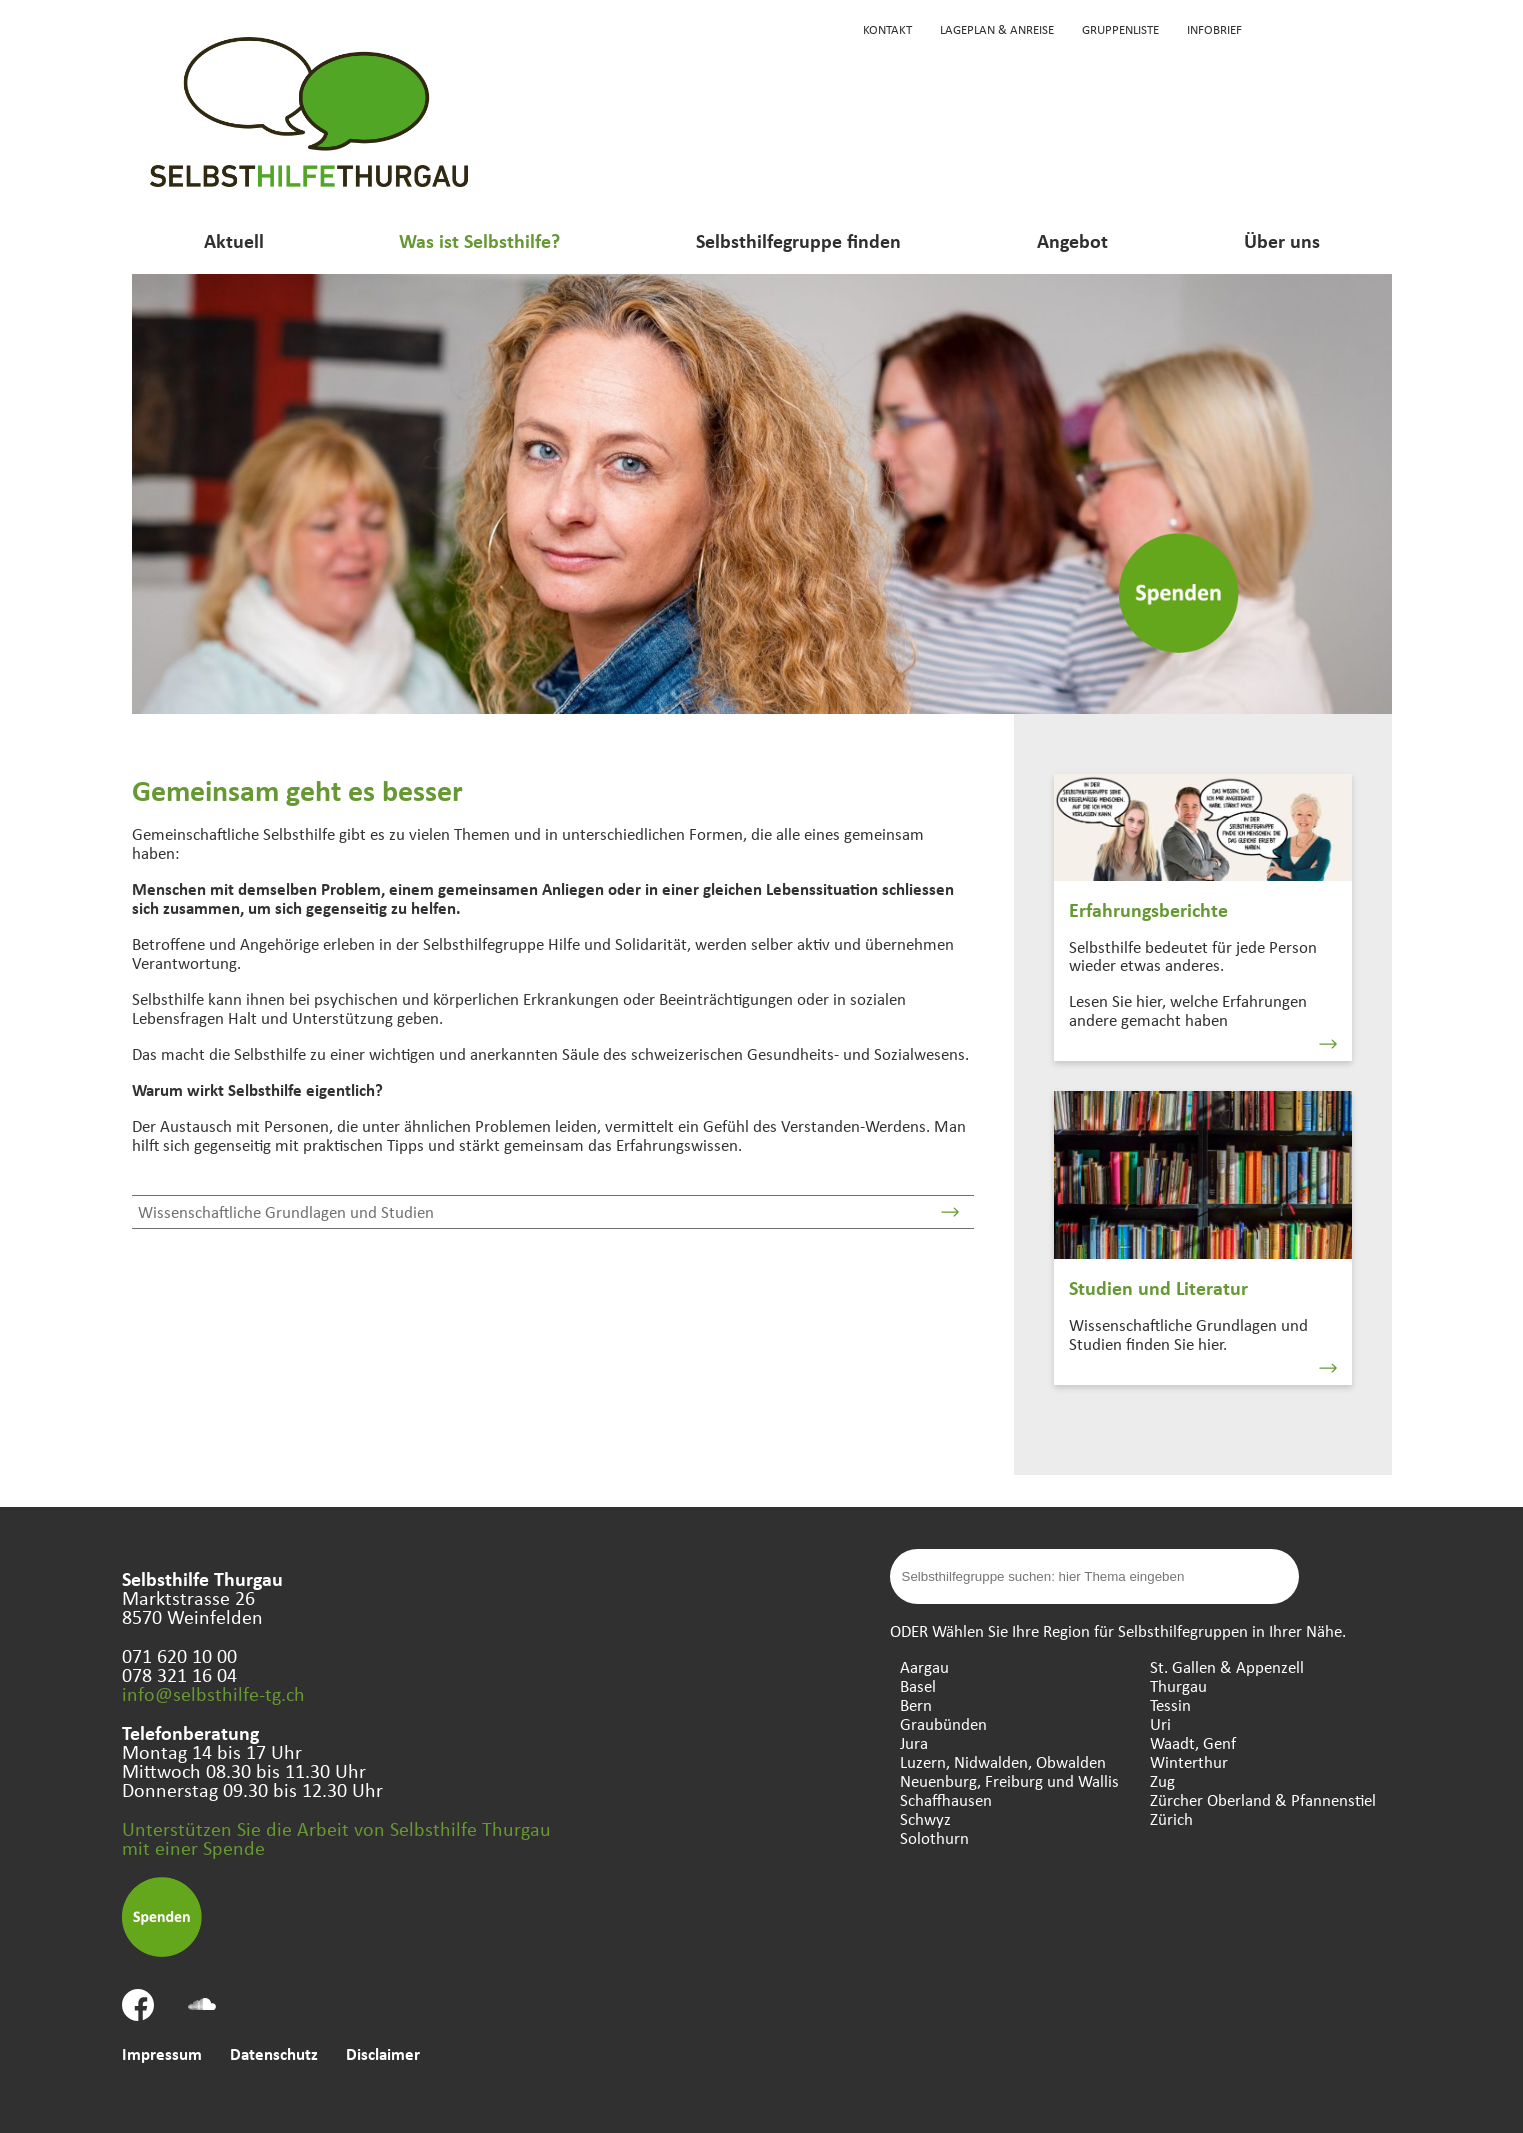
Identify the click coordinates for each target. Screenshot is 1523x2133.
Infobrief (1214, 29)
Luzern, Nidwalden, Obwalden (1003, 1761)
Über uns (1282, 240)
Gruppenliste (1120, 29)
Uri (1160, 1723)
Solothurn (934, 1837)
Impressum (162, 2053)
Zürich (1171, 1818)
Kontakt (887, 29)
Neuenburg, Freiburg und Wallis (1009, 1780)
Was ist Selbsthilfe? (479, 240)
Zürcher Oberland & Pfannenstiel (1263, 1799)
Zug (1162, 1780)
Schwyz (925, 1818)
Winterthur (1189, 1761)
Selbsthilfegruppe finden (798, 240)
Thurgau (1178, 1685)
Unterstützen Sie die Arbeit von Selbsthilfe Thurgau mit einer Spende (336, 1838)
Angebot (1072, 240)
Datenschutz (274, 2053)
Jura (914, 1742)
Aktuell (234, 240)
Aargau (924, 1666)
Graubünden (943, 1723)
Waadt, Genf (1193, 1742)
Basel (918, 1685)
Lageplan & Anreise (997, 29)
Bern (916, 1704)
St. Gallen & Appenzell (1227, 1666)
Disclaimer (383, 2053)
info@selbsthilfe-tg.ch (213, 1693)
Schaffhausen (946, 1799)
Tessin (1170, 1704)
